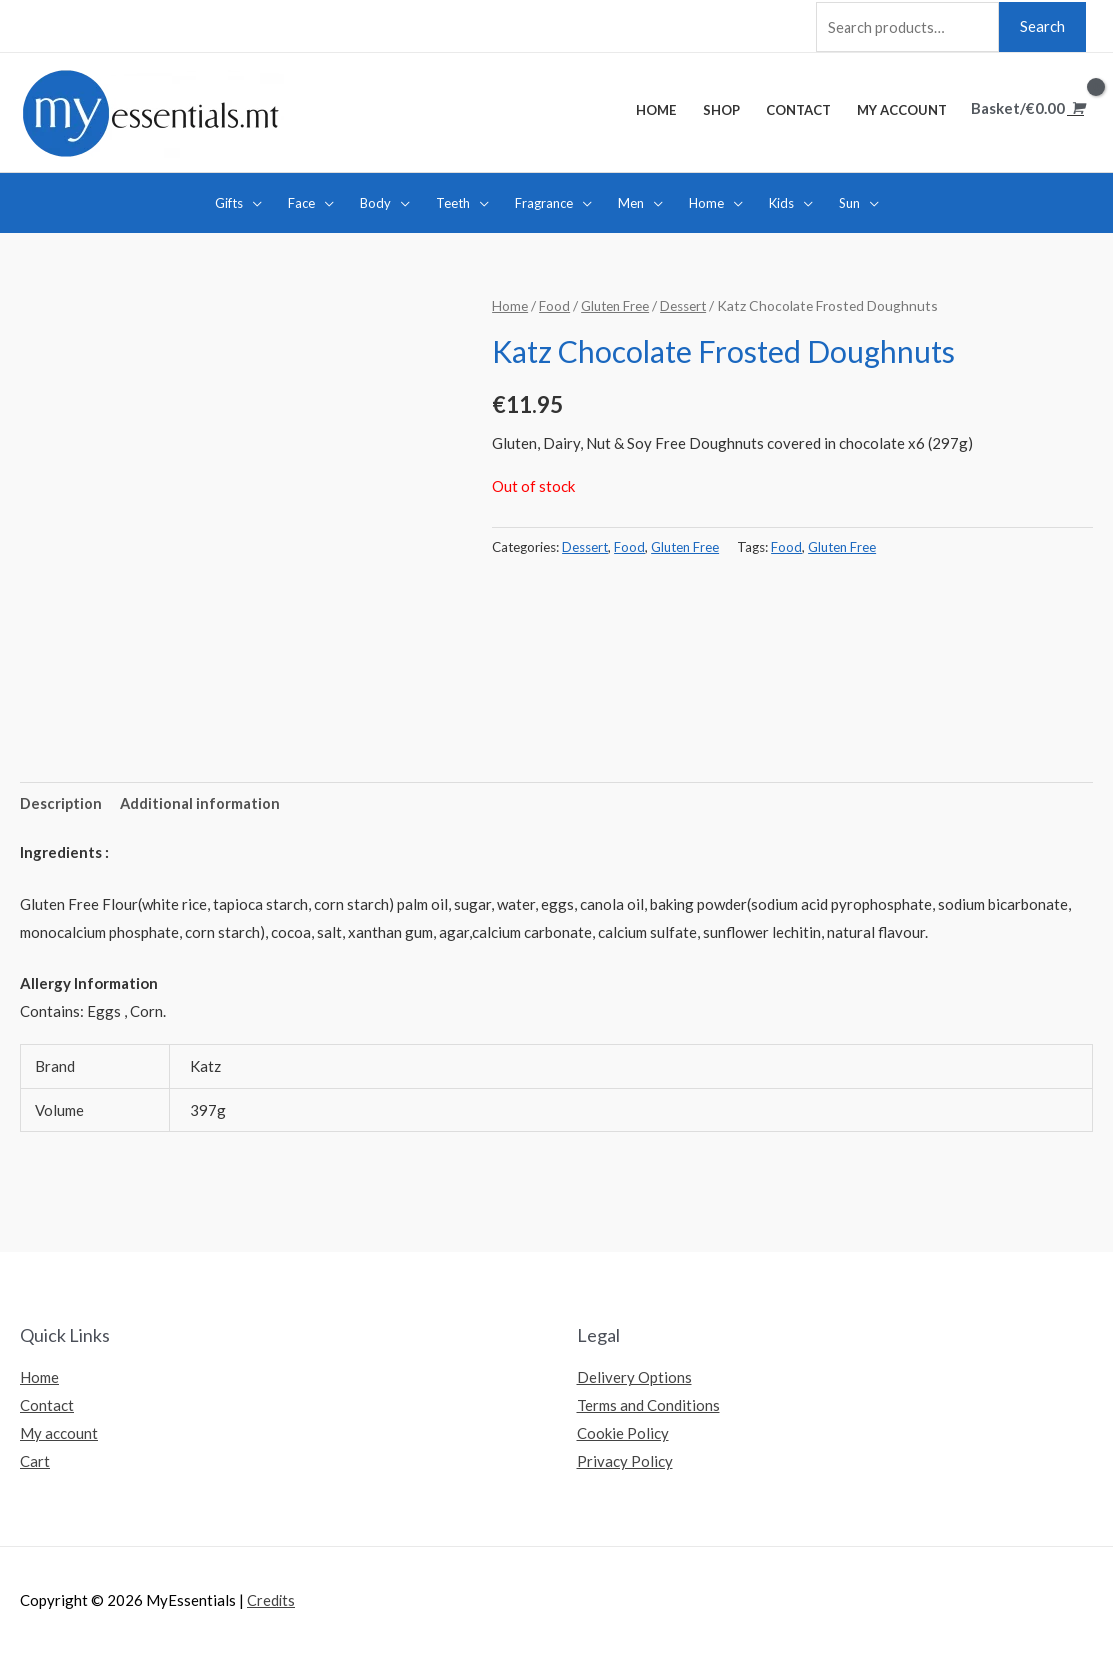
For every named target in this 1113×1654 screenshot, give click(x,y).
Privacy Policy (625, 1461)
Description (61, 802)
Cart (35, 1461)
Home (510, 304)
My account (59, 1433)
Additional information (201, 802)
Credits (271, 1600)
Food (554, 304)
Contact (47, 1405)
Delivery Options (634, 1377)
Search (1042, 24)
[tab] (61, 802)
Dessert (687, 304)
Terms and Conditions (648, 1405)
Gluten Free (616, 304)
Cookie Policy (623, 1433)
